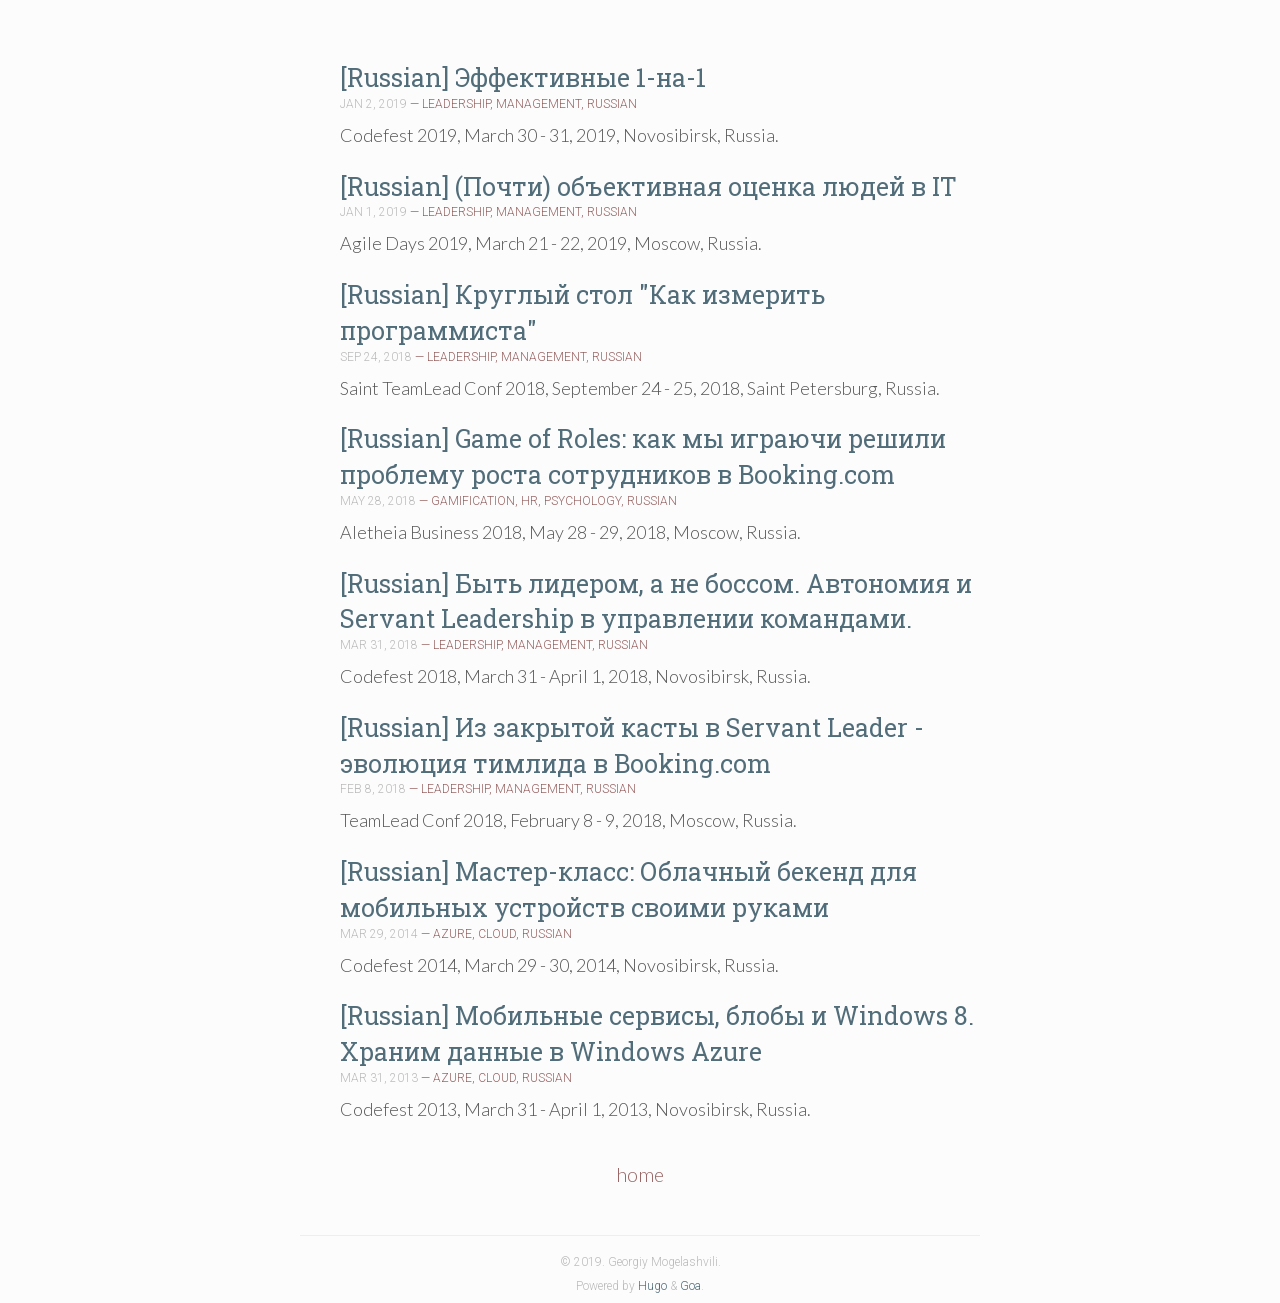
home (640, 1174)
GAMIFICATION (473, 501)
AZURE (452, 934)
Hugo (652, 1286)
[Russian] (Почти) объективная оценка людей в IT (648, 186)
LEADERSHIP (456, 104)
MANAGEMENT (538, 104)
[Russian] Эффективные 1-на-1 (523, 77)
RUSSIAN (612, 104)
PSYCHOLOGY (582, 501)
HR (529, 501)
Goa (690, 1286)
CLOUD (497, 934)
